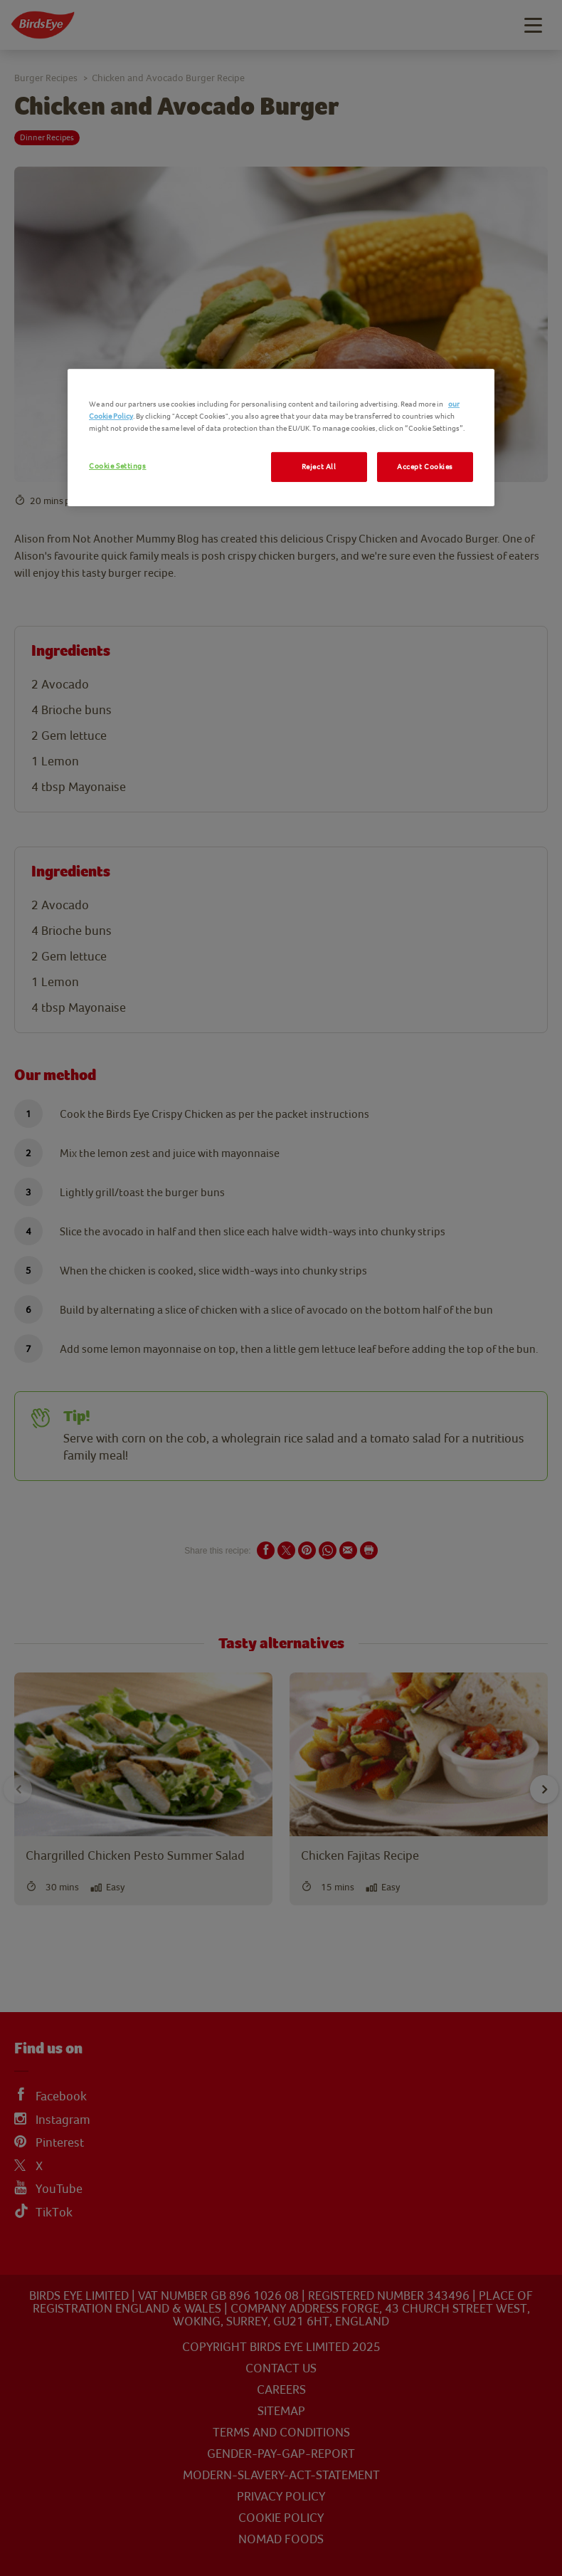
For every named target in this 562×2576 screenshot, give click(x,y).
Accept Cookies (425, 466)
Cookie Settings (118, 466)
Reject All (319, 466)
